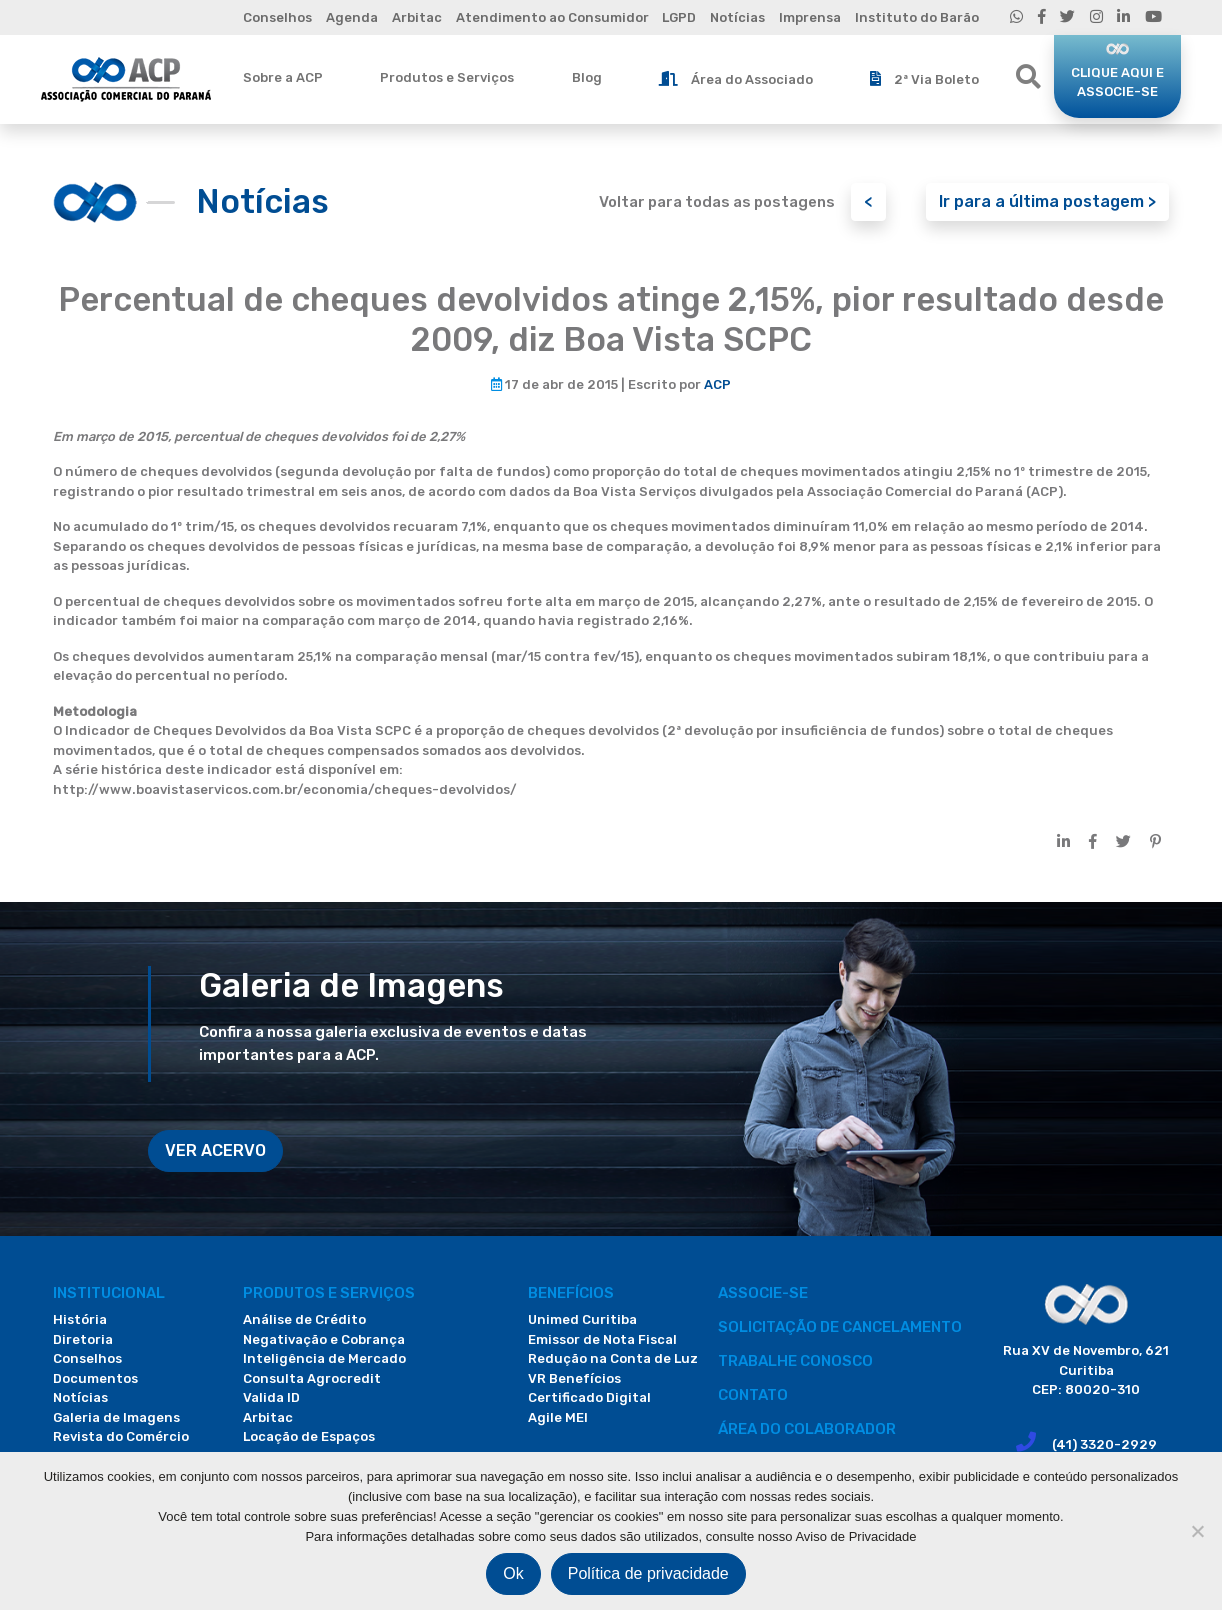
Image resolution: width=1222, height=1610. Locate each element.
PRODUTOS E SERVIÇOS (329, 1293)
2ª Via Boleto (924, 79)
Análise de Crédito (304, 1319)
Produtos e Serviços (447, 77)
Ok (513, 1573)
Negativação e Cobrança (324, 1339)
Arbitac (417, 17)
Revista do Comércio (121, 1436)
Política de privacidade (648, 1573)
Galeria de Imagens (116, 1417)
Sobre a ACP (283, 77)
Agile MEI (558, 1417)
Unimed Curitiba (582, 1319)
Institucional (109, 1293)
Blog (587, 77)
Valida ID (271, 1397)
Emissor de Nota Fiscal (602, 1339)
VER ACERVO (215, 1150)
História (80, 1319)
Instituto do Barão (917, 17)
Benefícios (571, 1293)
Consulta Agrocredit (312, 1378)
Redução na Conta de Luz (613, 1358)
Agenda (352, 17)
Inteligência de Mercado (324, 1358)
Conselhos (277, 17)
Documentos (95, 1378)
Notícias (737, 17)
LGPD (679, 17)
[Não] (1197, 1531)
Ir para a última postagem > (1047, 201)
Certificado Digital (589, 1397)
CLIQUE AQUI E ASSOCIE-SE (1117, 82)
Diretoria (83, 1339)
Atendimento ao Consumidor (552, 17)
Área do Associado (736, 79)
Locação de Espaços (309, 1436)
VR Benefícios (574, 1378)
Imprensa (810, 17)
